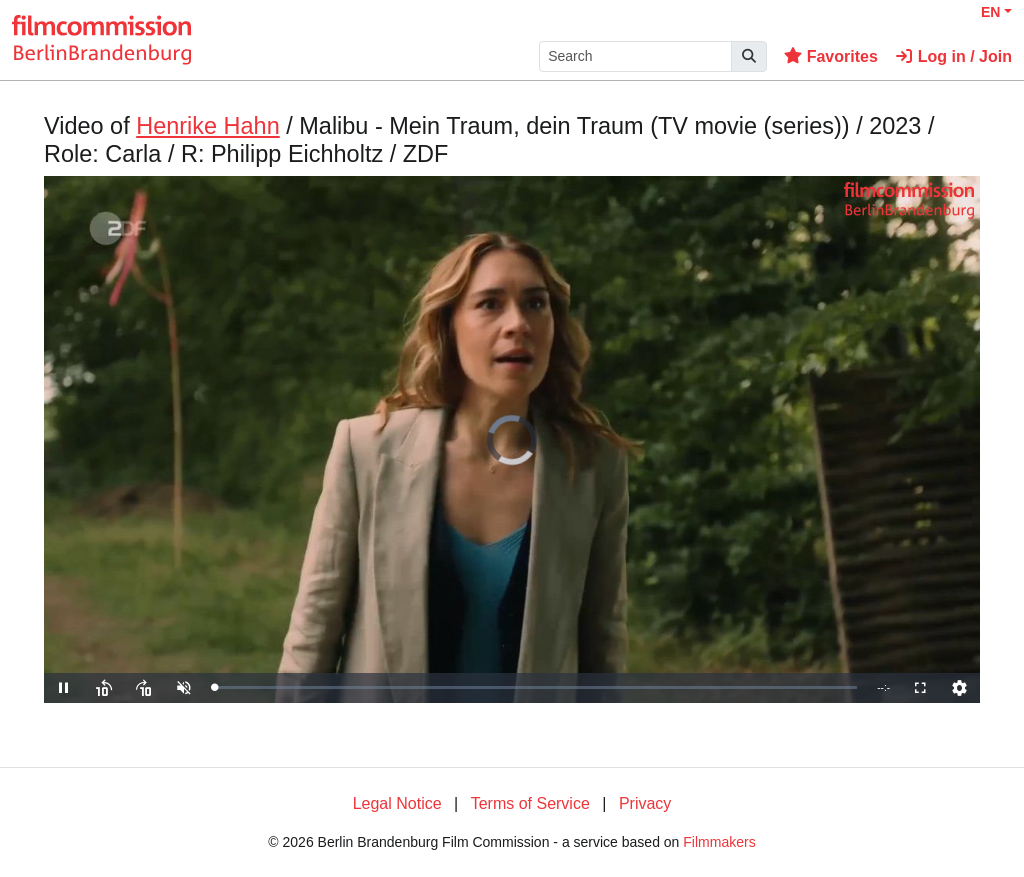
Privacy (645, 803)
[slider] (535, 687)
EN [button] (990, 12)
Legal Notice (397, 803)
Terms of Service (530, 803)
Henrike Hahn (208, 126)
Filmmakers (719, 842)
